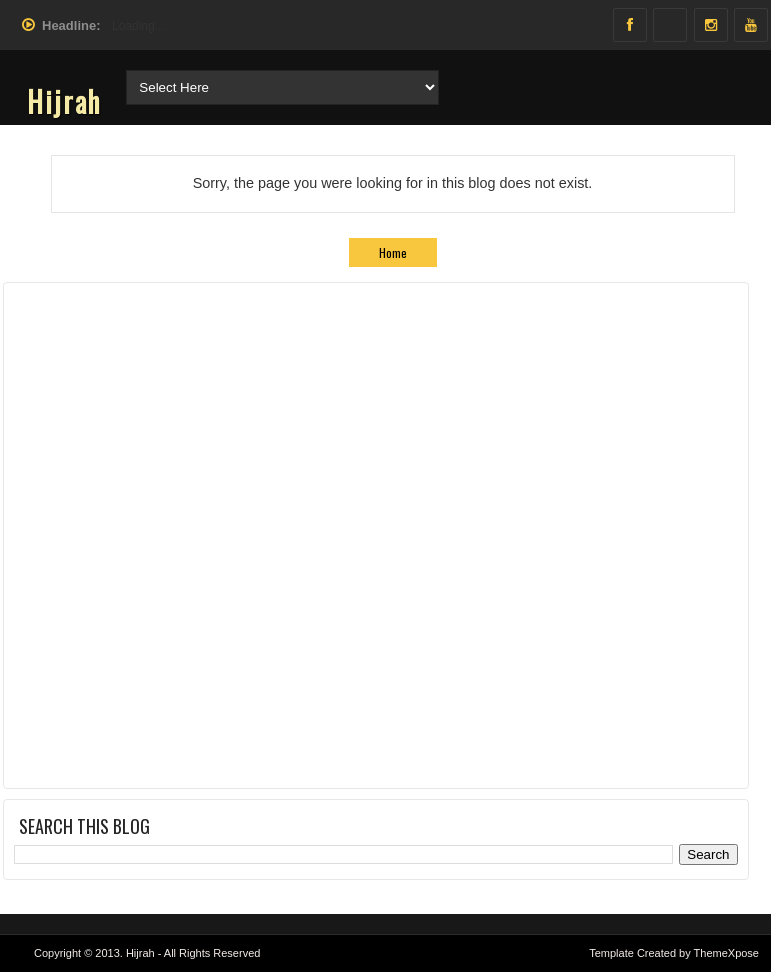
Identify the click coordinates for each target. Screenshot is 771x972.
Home (393, 252)
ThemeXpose (726, 953)
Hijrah (64, 101)
